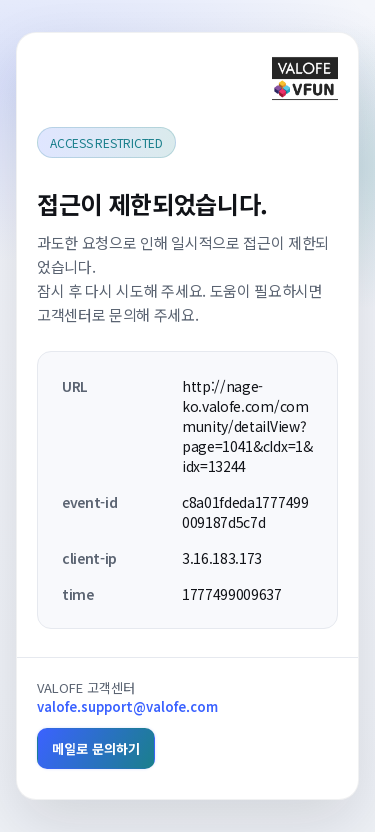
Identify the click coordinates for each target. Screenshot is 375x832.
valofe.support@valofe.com (127, 706)
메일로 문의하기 (96, 748)
